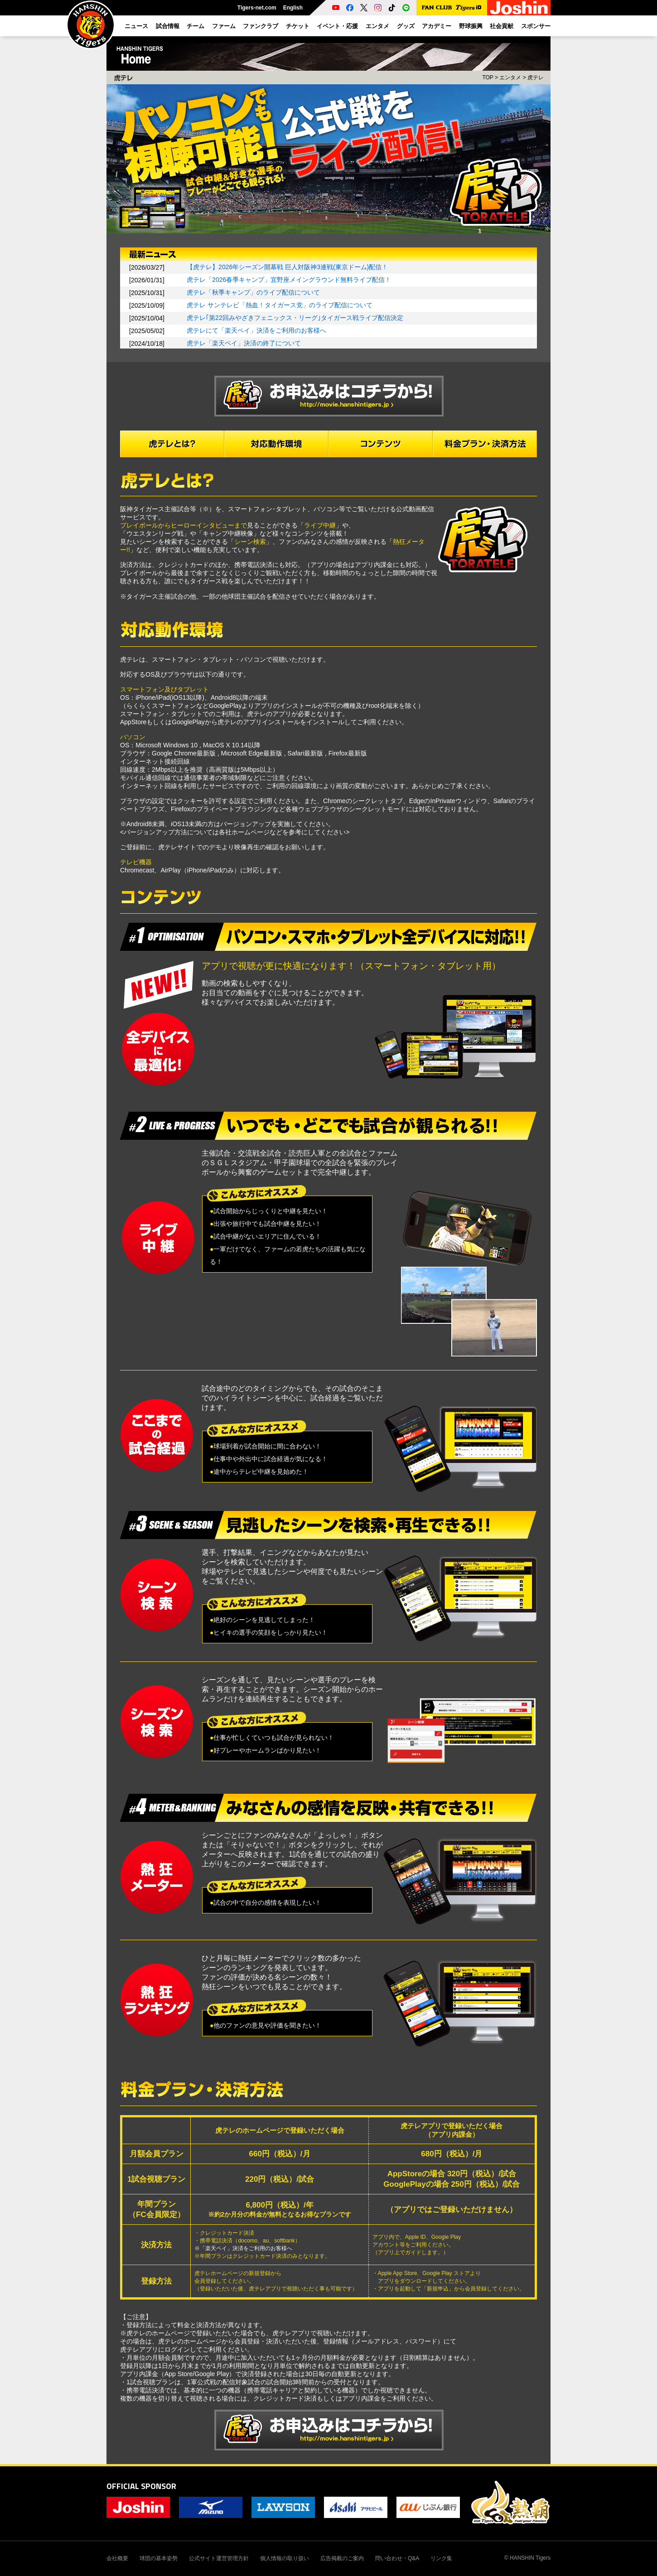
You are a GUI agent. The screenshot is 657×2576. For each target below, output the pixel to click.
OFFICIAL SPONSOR (141, 2486)
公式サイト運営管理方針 (219, 2558)
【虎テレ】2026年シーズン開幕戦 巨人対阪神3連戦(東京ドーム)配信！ (287, 267)
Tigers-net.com (256, 8)
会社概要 (117, 2558)
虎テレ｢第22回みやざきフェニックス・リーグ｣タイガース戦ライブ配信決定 (295, 317)
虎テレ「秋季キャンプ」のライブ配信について (253, 292)
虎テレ (535, 77)
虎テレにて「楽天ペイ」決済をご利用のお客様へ (256, 330)
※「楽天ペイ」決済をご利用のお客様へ (243, 2248)
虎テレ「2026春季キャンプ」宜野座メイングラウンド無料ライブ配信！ (289, 279)
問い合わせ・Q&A (397, 2558)
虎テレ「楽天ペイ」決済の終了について (244, 343)
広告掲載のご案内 (342, 2558)
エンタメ (510, 77)
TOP (487, 77)
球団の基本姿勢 (159, 2558)
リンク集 (441, 2558)
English (293, 8)
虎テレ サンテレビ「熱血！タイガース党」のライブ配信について (279, 305)
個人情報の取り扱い (284, 2558)
